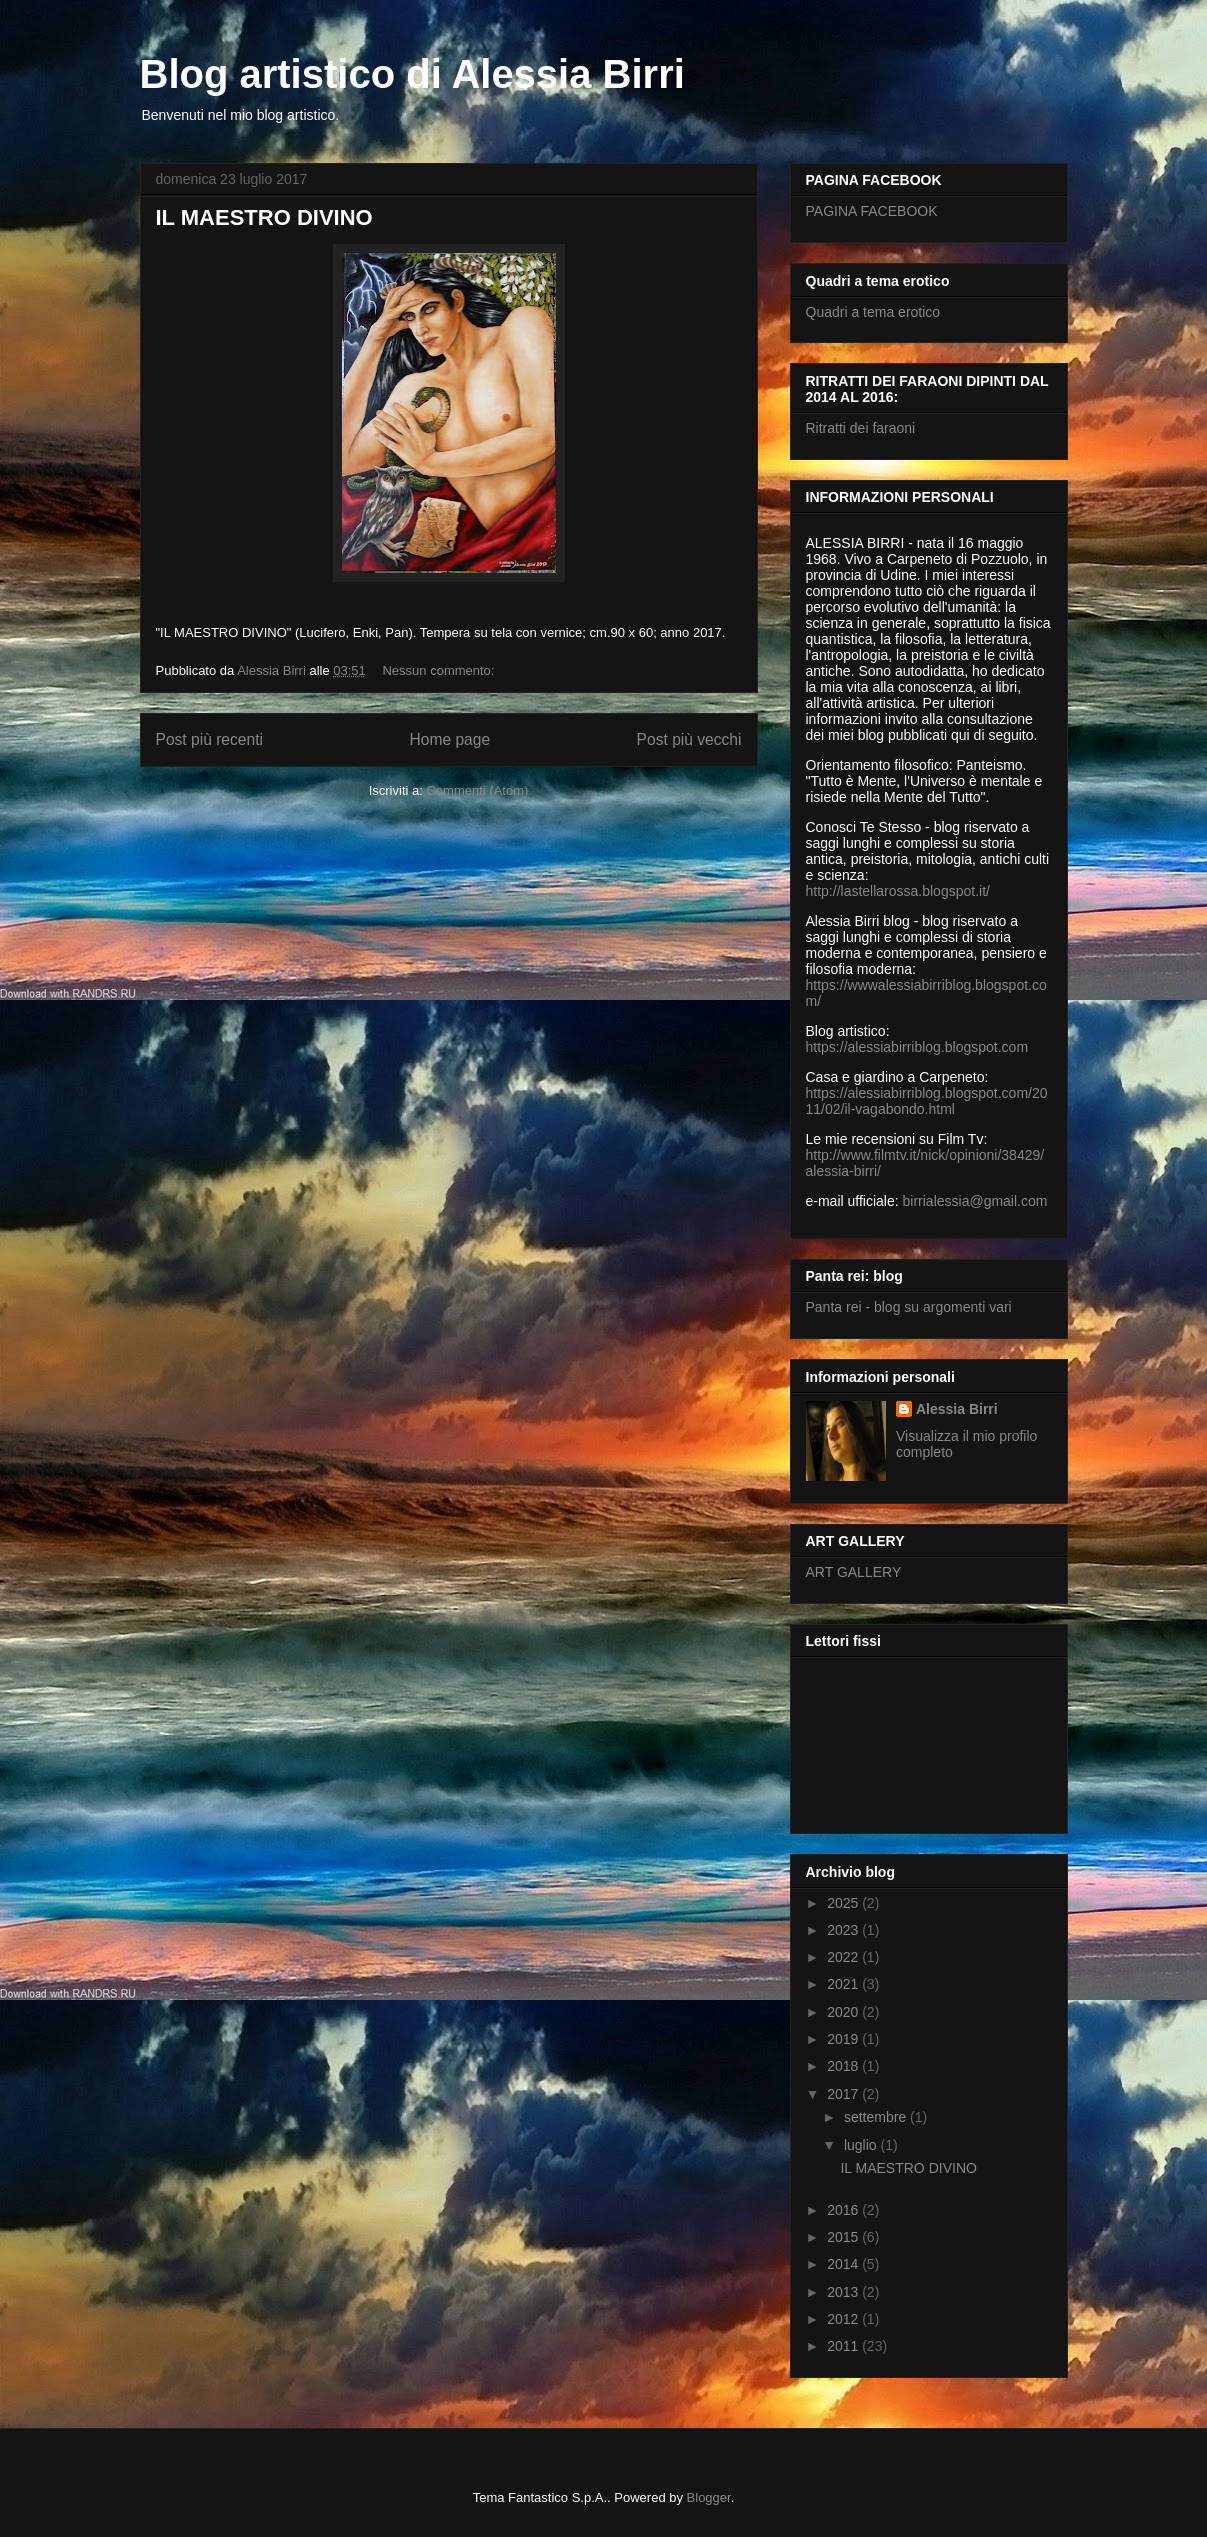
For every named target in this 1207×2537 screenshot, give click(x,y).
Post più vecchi (689, 739)
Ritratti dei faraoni (861, 428)
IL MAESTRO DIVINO (264, 217)
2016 (844, 2210)
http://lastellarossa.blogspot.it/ (898, 891)
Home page (449, 739)
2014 (844, 2264)
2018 (844, 2066)
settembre (877, 2117)
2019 (844, 2039)
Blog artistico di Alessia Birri (412, 74)
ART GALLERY (854, 1572)
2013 (844, 2292)
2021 (844, 1984)
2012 (844, 2319)
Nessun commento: (440, 670)
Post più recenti (209, 739)
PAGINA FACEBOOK (872, 211)
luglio (862, 2145)
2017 (844, 2094)
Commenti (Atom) (477, 790)
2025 (844, 1903)
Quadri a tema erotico (873, 312)
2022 (844, 1957)
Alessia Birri (957, 1409)
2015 (844, 2237)
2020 (844, 2012)
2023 (844, 1930)
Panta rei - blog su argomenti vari (909, 1307)
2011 (844, 2346)
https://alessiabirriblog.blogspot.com (917, 1047)
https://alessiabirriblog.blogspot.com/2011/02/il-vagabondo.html (927, 1101)
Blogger (709, 2497)
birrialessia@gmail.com (975, 1201)
